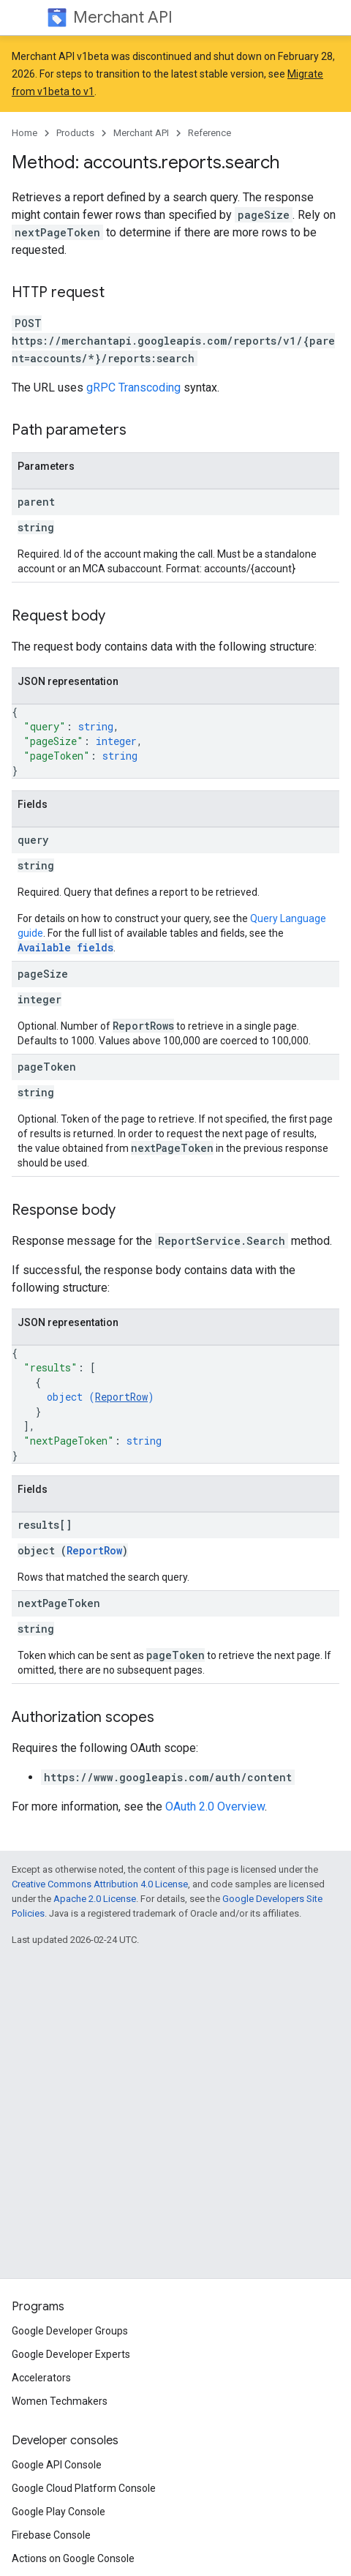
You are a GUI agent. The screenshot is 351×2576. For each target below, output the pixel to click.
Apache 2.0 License (94, 1898)
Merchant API (123, 17)
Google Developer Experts (71, 2354)
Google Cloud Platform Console (84, 2488)
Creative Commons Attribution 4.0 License (100, 1884)
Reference (209, 132)
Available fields (65, 947)
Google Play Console (58, 2511)
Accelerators (41, 2378)
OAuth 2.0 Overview (215, 1806)
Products (75, 132)
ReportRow (121, 1397)
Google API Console (57, 2465)
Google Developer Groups (70, 2331)
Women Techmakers (59, 2401)
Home (24, 132)
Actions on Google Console (73, 2558)
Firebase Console (51, 2535)
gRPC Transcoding (133, 387)
